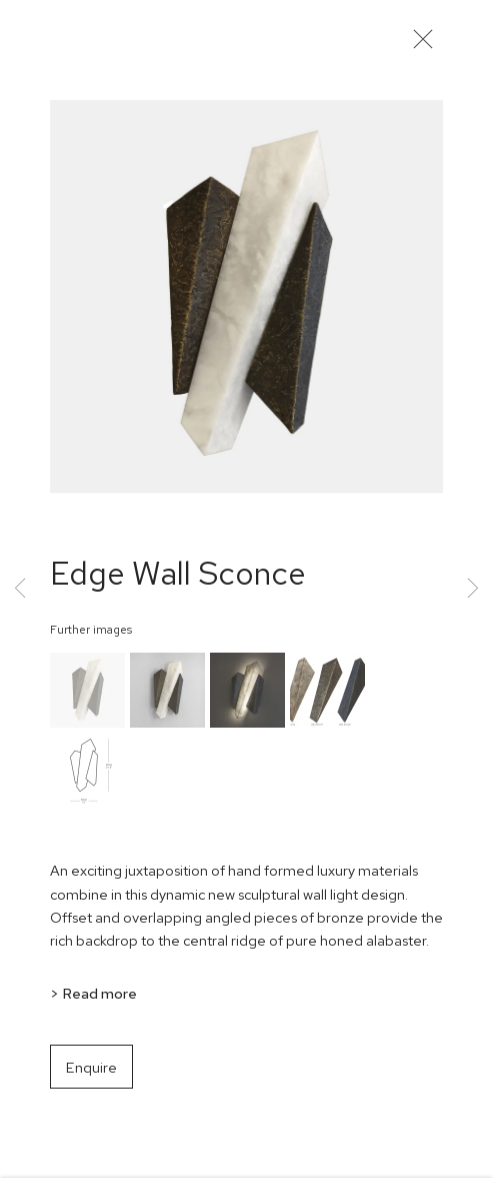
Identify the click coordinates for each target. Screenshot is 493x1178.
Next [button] (473, 589)
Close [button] (423, 45)
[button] (87, 697)
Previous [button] (20, 589)
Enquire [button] (91, 1073)
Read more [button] (99, 999)
